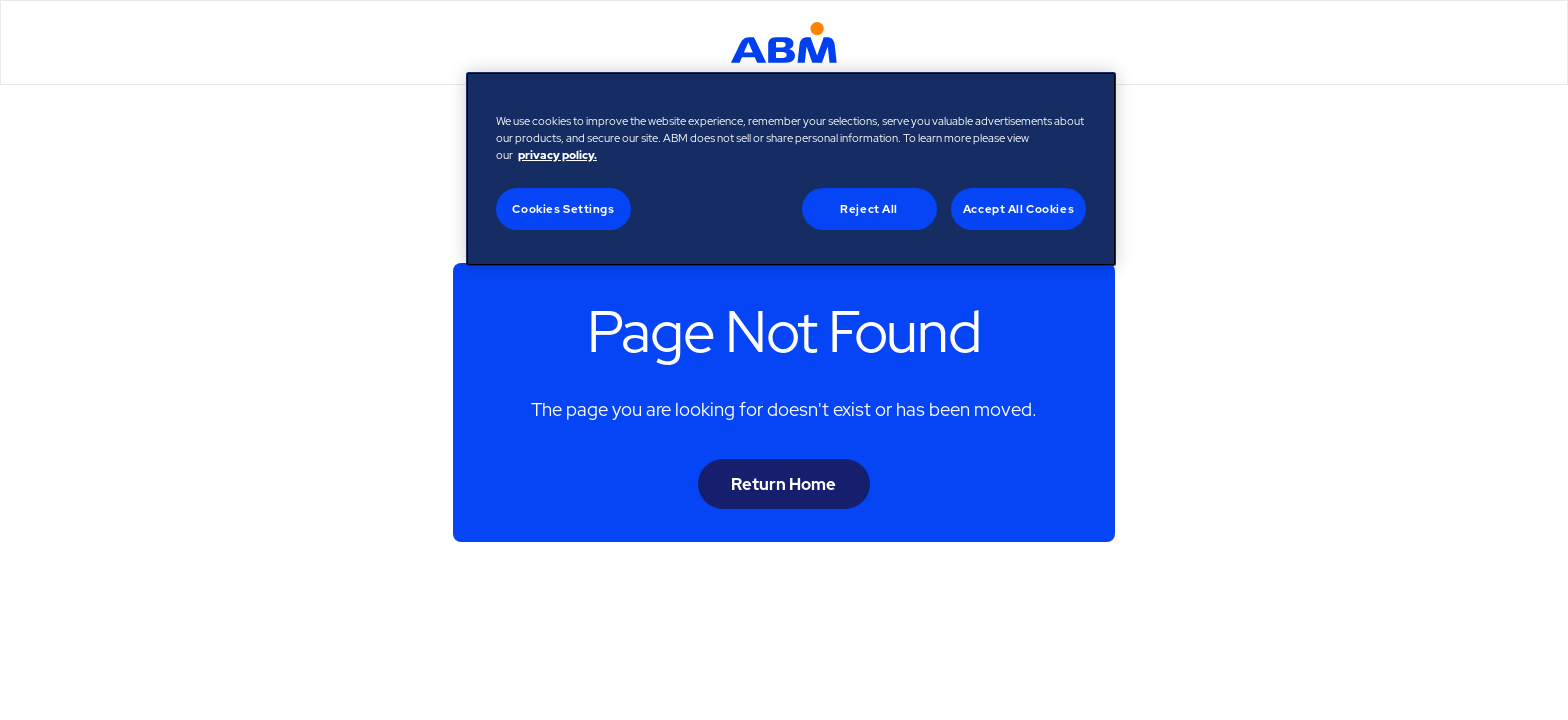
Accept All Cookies (1018, 208)
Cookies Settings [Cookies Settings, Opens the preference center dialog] (563, 208)
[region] (791, 169)
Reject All (869, 208)
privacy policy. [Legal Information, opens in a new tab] (557, 154)
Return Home (783, 484)
